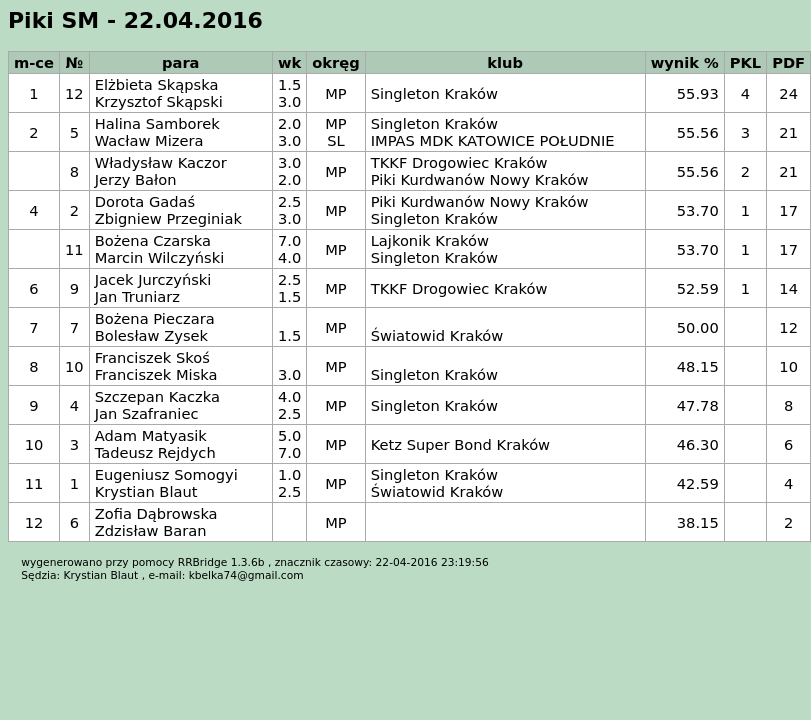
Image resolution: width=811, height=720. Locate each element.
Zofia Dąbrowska (156, 513)
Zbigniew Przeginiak (168, 218)
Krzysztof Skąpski (159, 101)
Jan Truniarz (137, 296)
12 (74, 93)
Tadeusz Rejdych (155, 452)
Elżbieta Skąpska (157, 84)
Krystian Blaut (146, 491)
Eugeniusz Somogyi (166, 474)
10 (74, 366)
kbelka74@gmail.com (246, 575)
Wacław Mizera (149, 140)
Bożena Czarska (153, 240)
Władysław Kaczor (161, 162)
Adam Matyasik (151, 435)
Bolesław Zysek (151, 335)
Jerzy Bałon (136, 179)
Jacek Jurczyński (153, 279)
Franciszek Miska (156, 374)
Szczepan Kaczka (157, 396)
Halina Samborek (157, 123)
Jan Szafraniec (147, 413)
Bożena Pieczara (155, 318)
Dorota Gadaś (145, 201)
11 (74, 249)
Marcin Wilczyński (160, 257)
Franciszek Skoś (152, 357)
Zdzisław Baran (151, 530)
